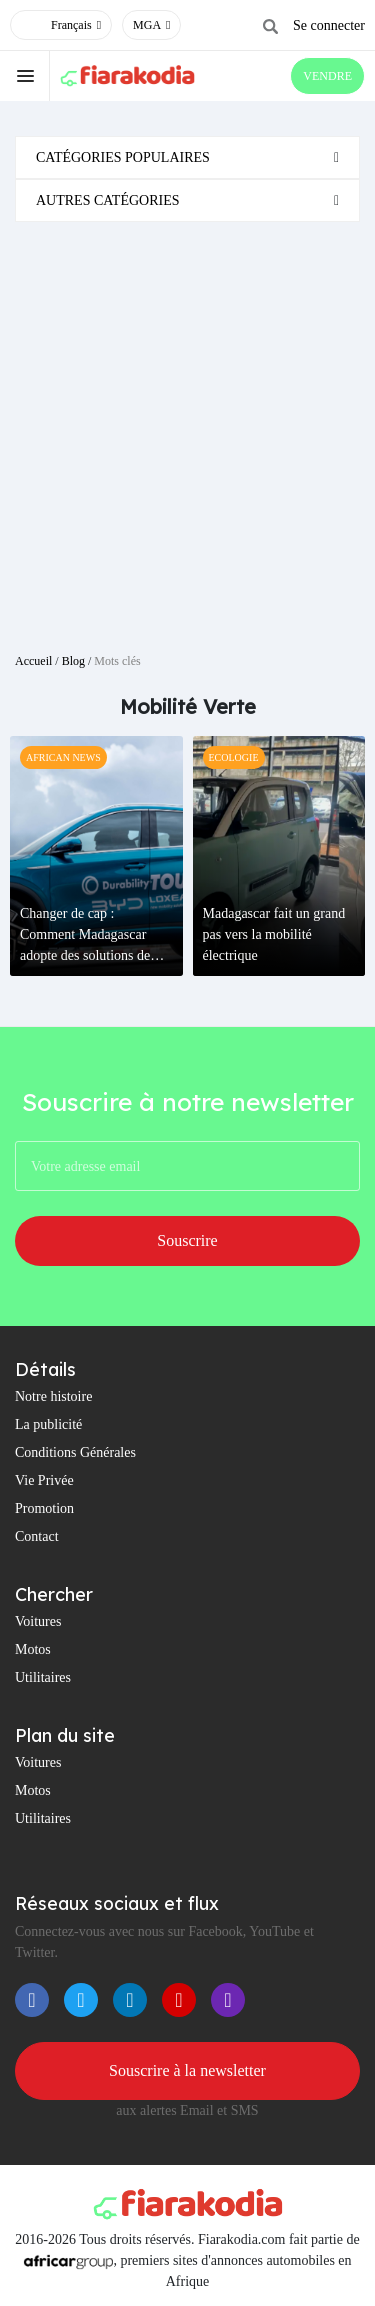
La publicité (48, 1424)
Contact (37, 1536)
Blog (73, 661)
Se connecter (329, 25)
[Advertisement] (187, 429)
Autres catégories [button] (108, 200)
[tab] (187, 157)
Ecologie (234, 757)
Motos (33, 1649)
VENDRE (327, 76)
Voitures (38, 1621)
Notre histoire (53, 1396)
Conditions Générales (75, 1452)
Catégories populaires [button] (123, 157)
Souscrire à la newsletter (187, 2070)
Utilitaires (43, 1677)
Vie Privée (44, 1480)
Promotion (44, 1508)
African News (63, 757)
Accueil (33, 661)
